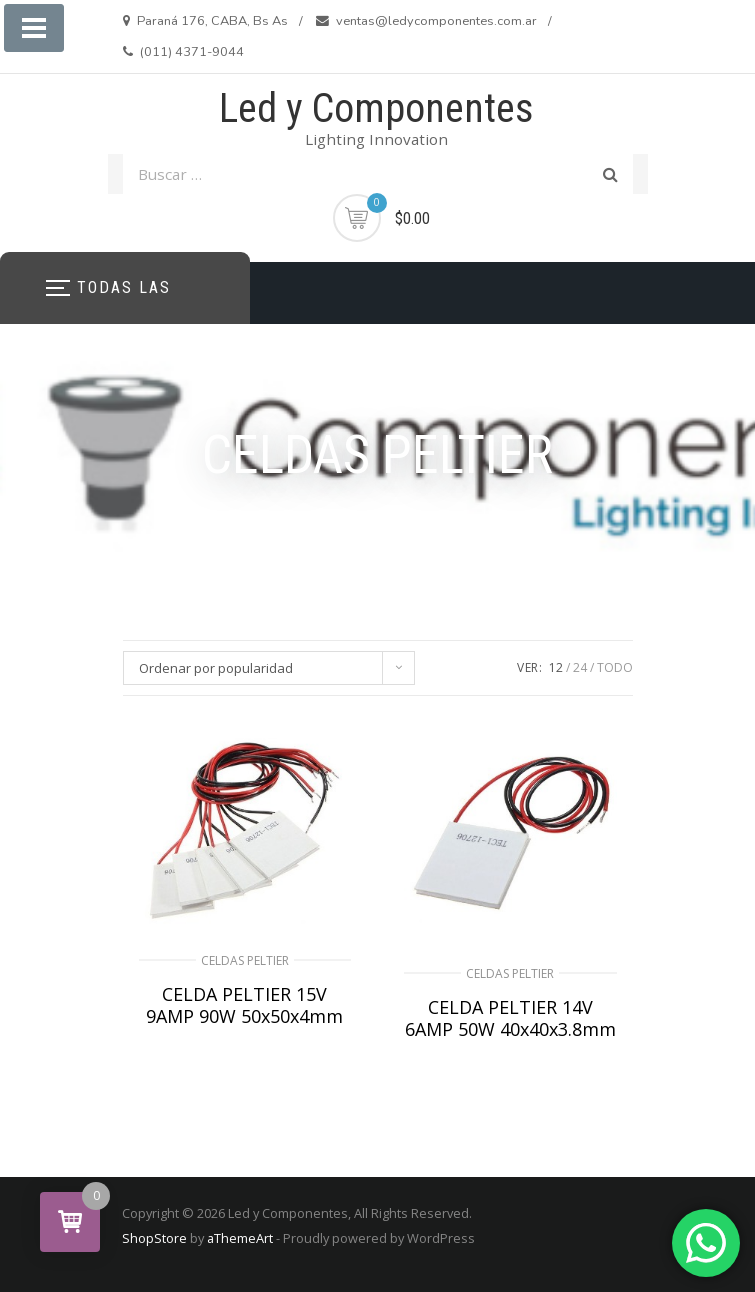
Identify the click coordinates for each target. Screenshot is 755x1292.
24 (580, 667)
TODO (615, 667)
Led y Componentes (376, 108)
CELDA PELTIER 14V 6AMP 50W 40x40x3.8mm (510, 1018)
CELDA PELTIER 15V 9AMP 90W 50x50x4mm (244, 1005)
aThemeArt (240, 1238)
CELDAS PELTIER (245, 960)
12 (556, 667)
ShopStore (154, 1238)
